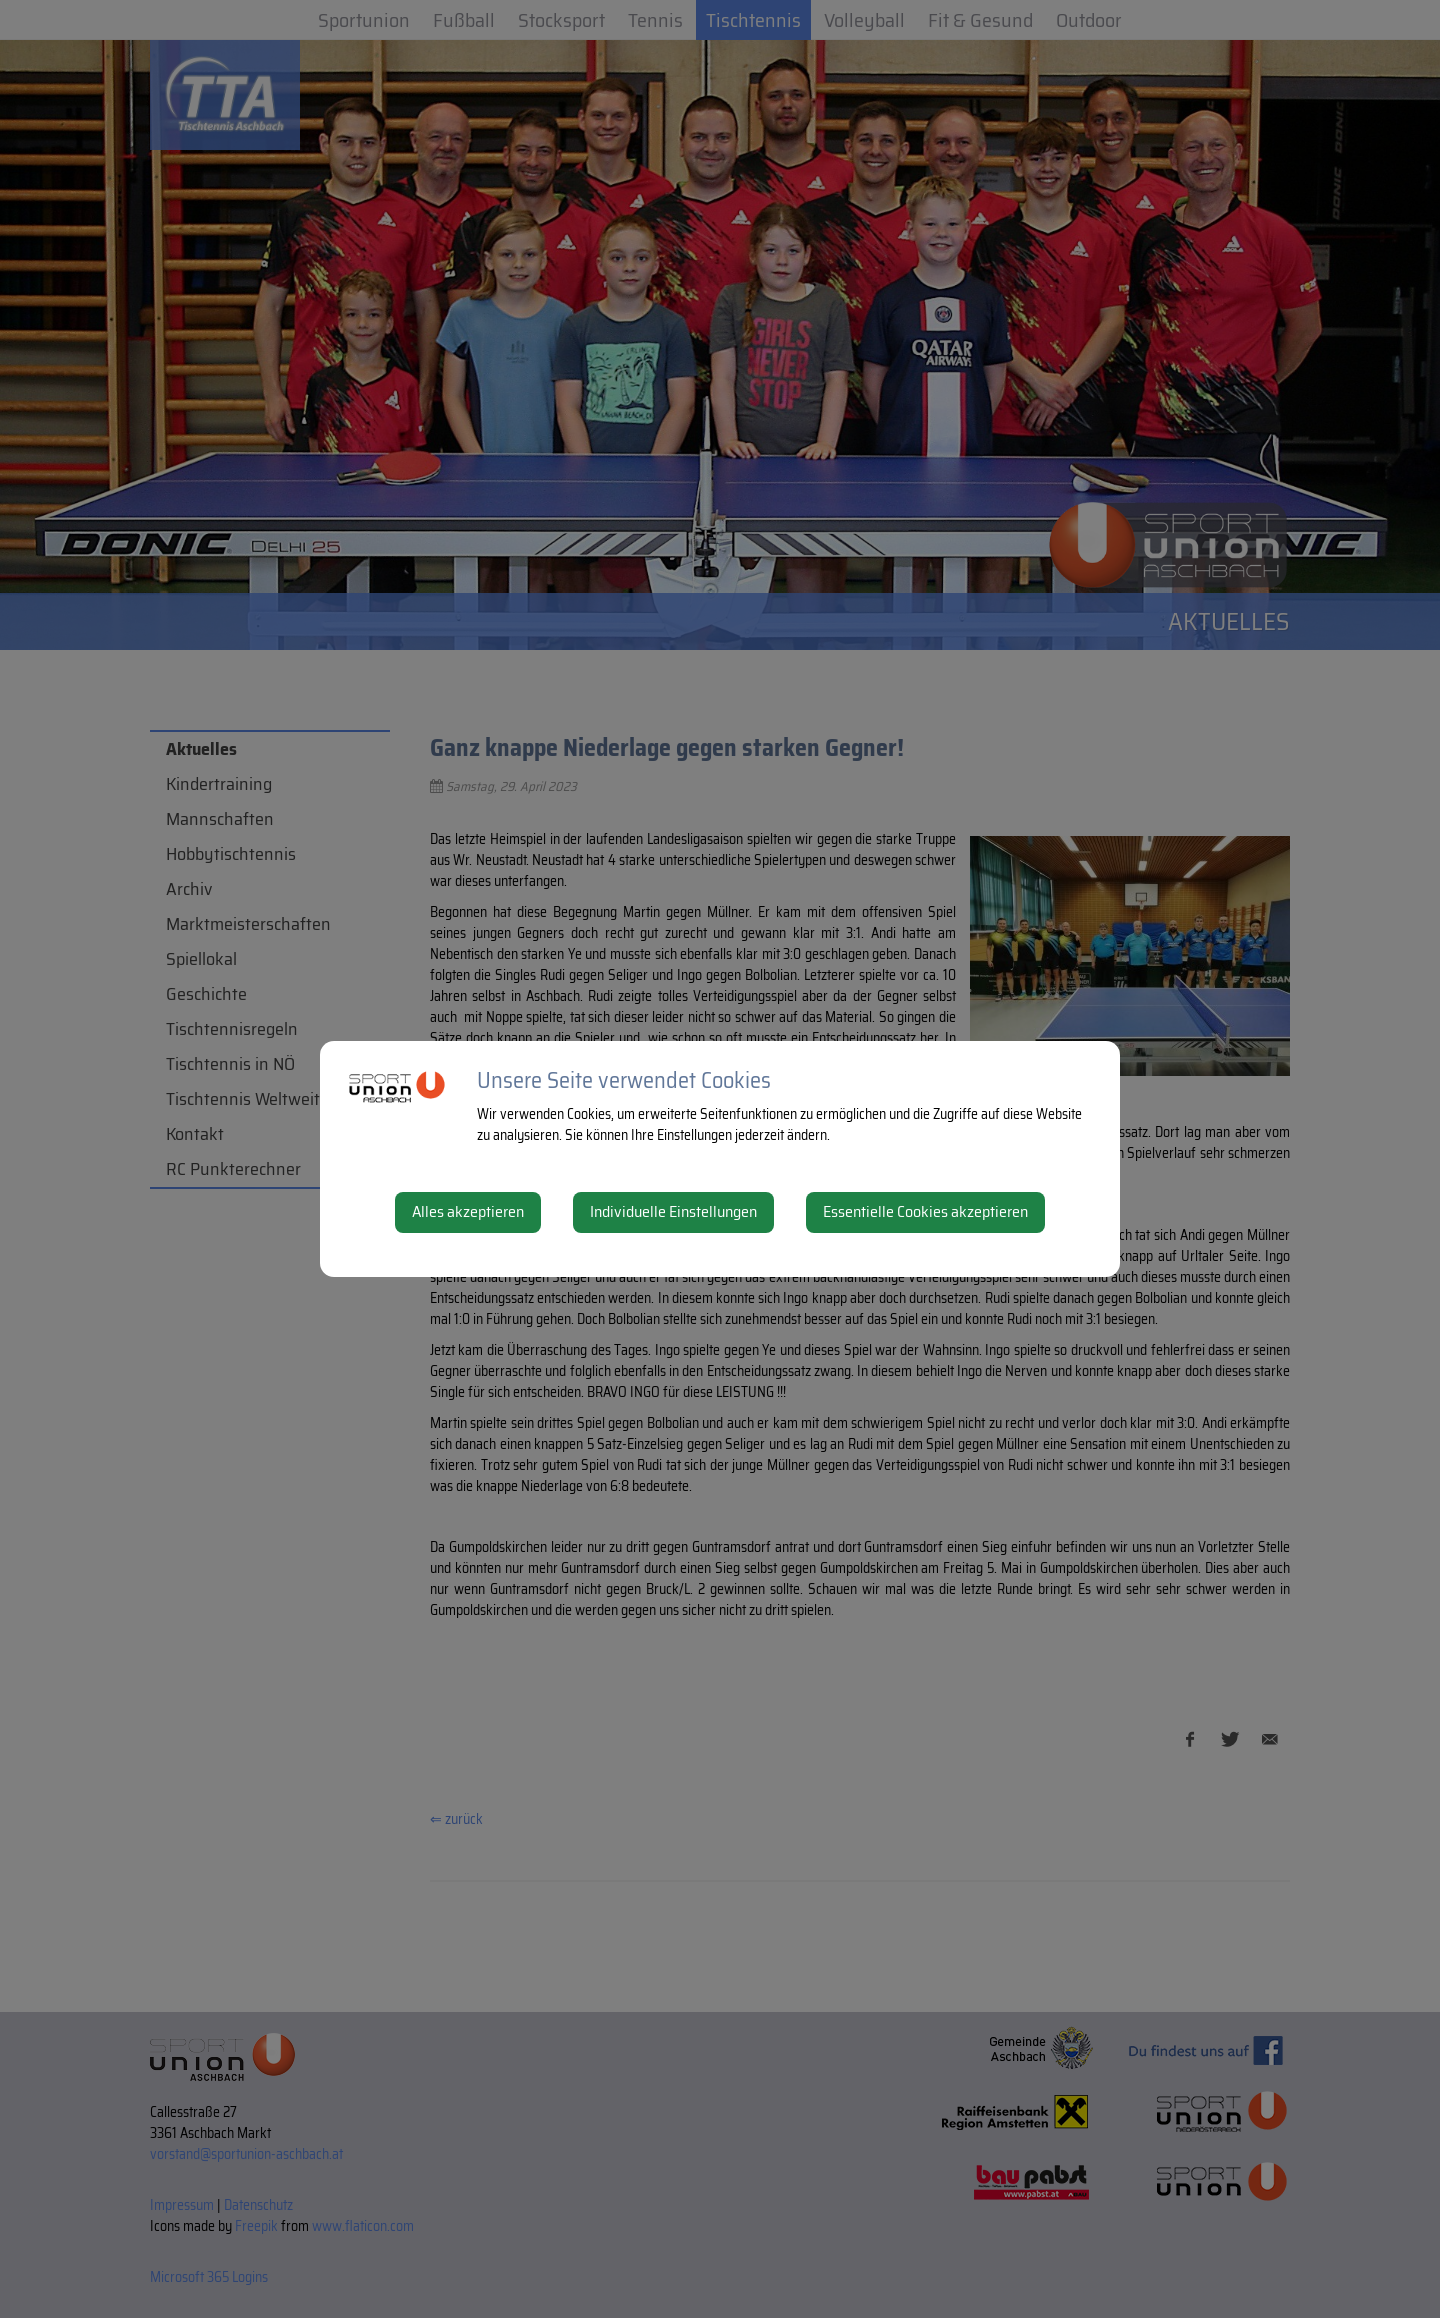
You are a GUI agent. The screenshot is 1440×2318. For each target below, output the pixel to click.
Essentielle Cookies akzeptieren (925, 1211)
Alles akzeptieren (468, 1211)
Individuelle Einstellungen (673, 1211)
